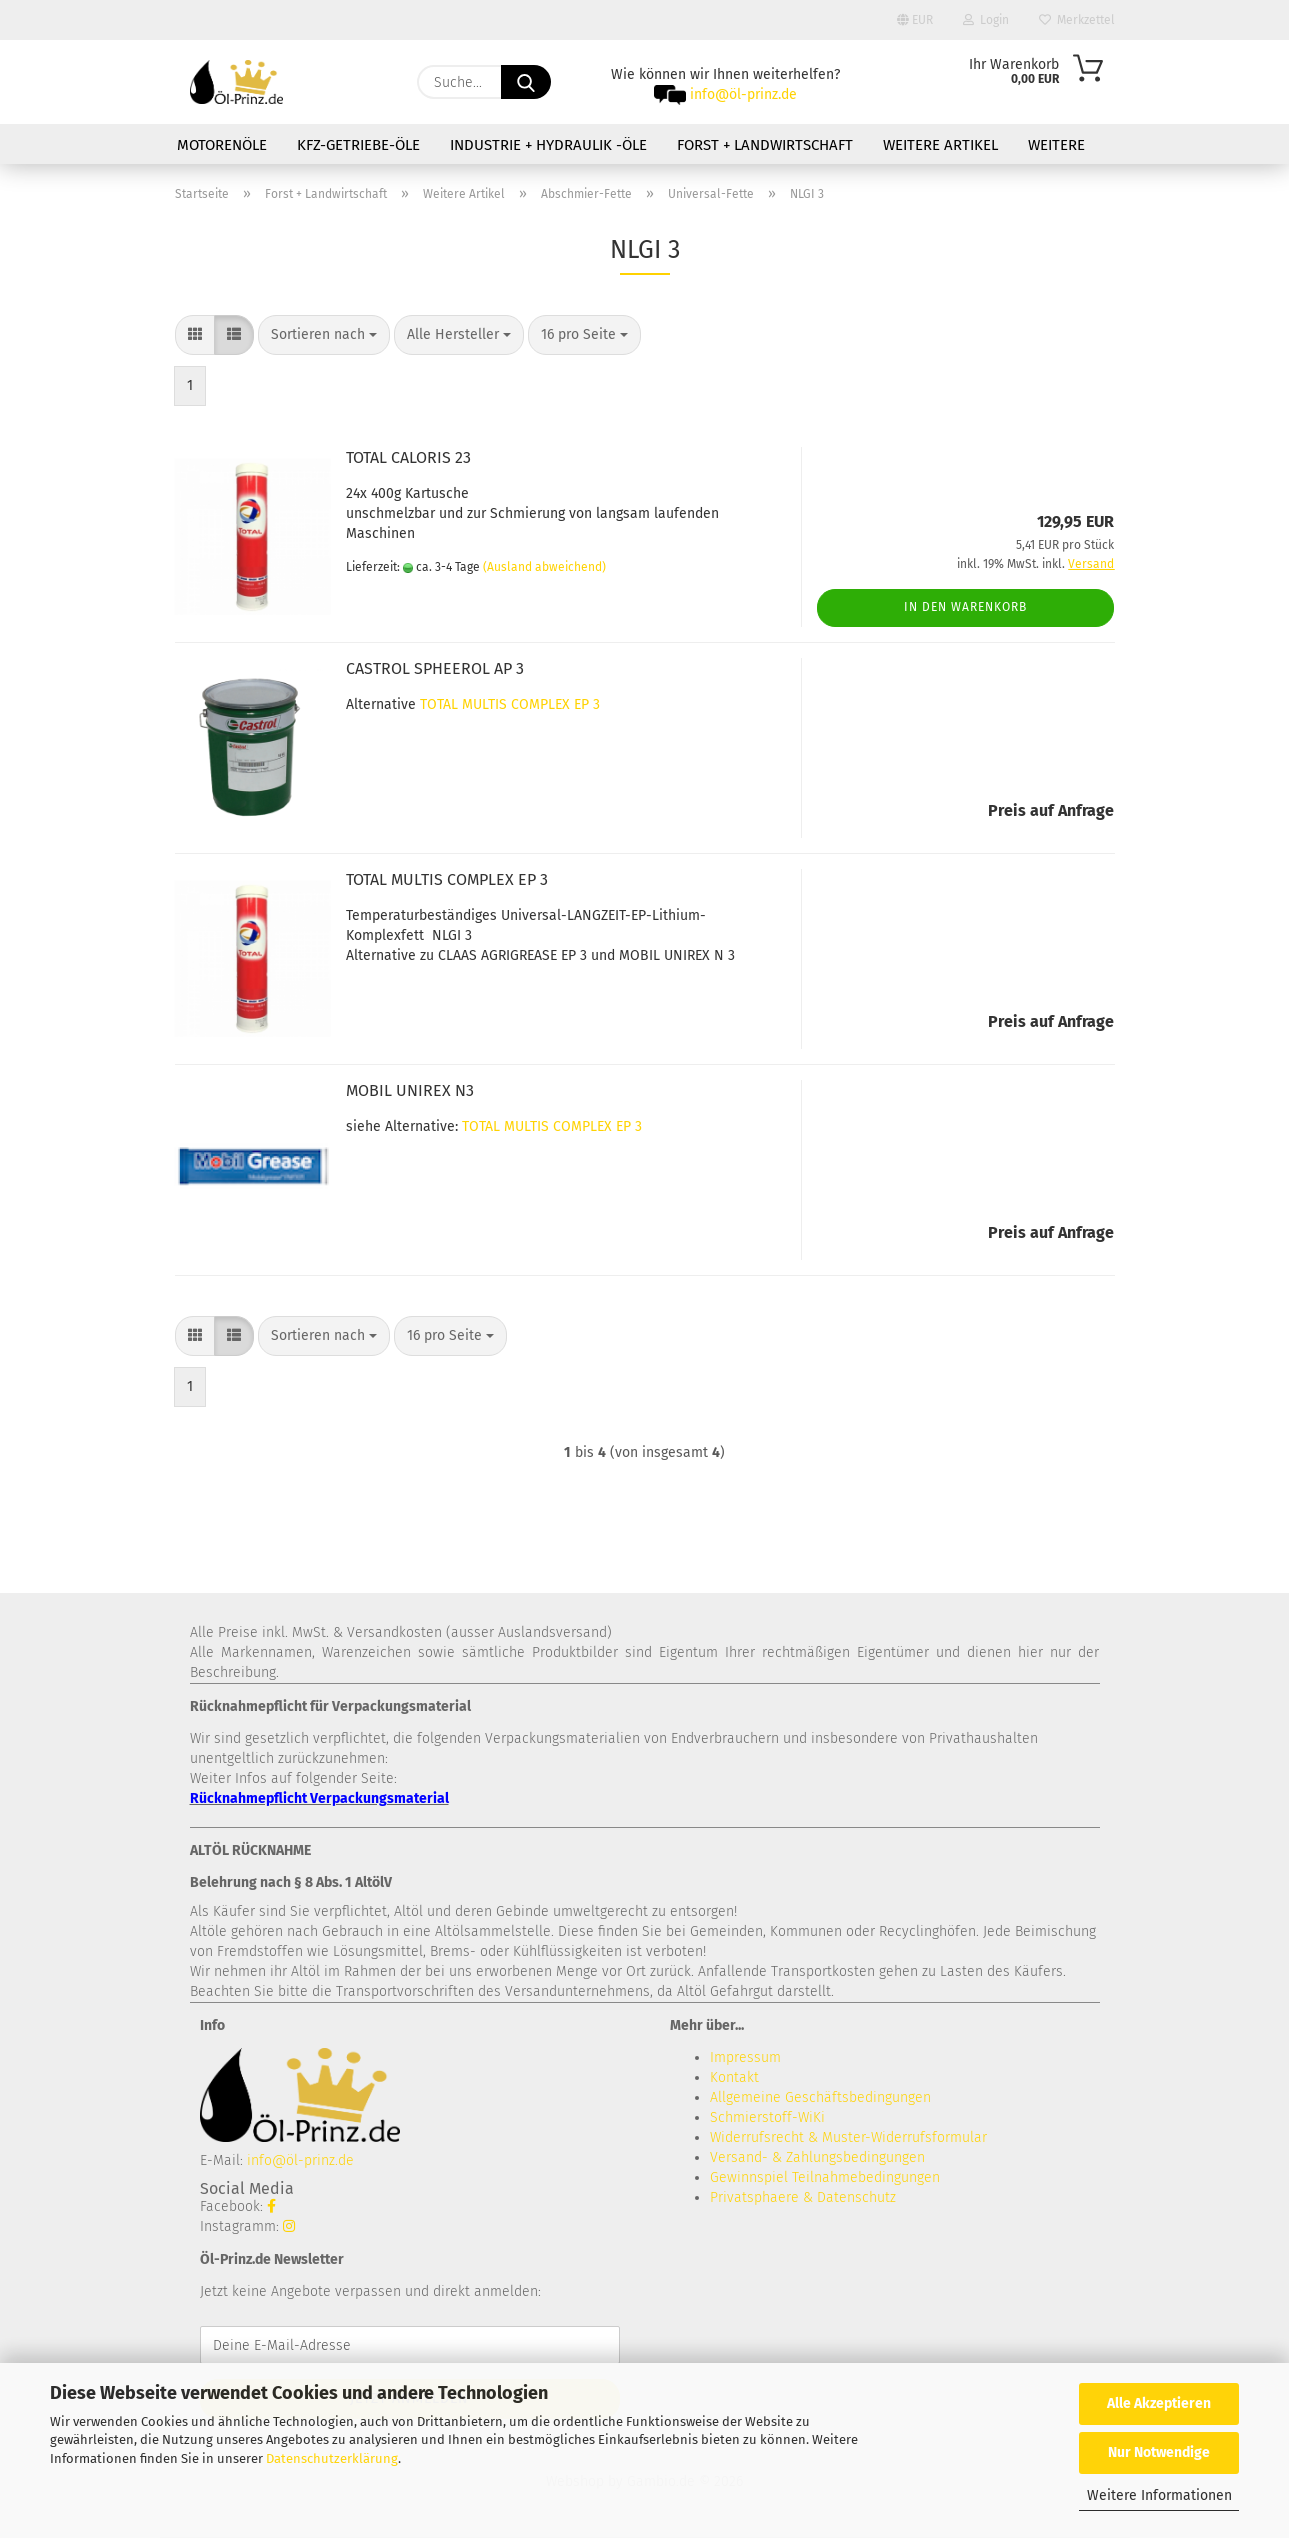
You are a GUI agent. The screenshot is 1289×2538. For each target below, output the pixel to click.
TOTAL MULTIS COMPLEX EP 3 (510, 704)
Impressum (745, 2057)
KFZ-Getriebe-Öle (358, 145)
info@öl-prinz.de (743, 94)
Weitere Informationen (1159, 2495)
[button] (195, 335)
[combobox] (324, 335)
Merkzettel (1077, 20)
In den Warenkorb (965, 607)
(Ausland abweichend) (544, 567)
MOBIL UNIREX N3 (410, 1090)
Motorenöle (222, 145)
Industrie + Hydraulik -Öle (548, 145)
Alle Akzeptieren (1159, 2403)
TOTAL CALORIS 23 (408, 457)
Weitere (1056, 145)
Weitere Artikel (940, 145)
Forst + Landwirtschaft (765, 145)
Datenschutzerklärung (332, 2458)
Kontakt (734, 2077)
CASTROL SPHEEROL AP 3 (435, 668)
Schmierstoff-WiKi (767, 2117)
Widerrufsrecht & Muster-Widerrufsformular (848, 2137)
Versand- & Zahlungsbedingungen (817, 2157)
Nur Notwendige (1159, 2452)
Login (986, 20)
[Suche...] (526, 82)
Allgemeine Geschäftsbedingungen (820, 2097)
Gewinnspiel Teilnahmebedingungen (825, 2177)
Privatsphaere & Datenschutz (803, 2197)
